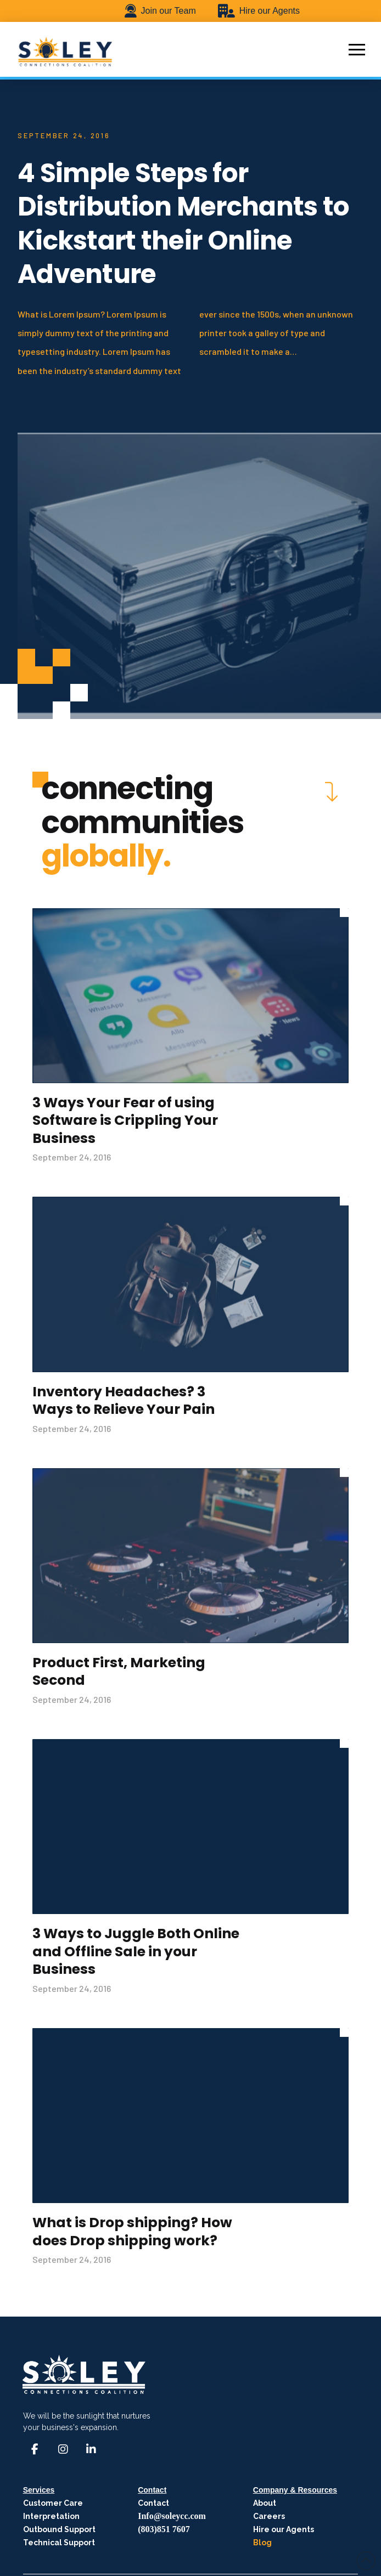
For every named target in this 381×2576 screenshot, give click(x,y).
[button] (357, 49)
